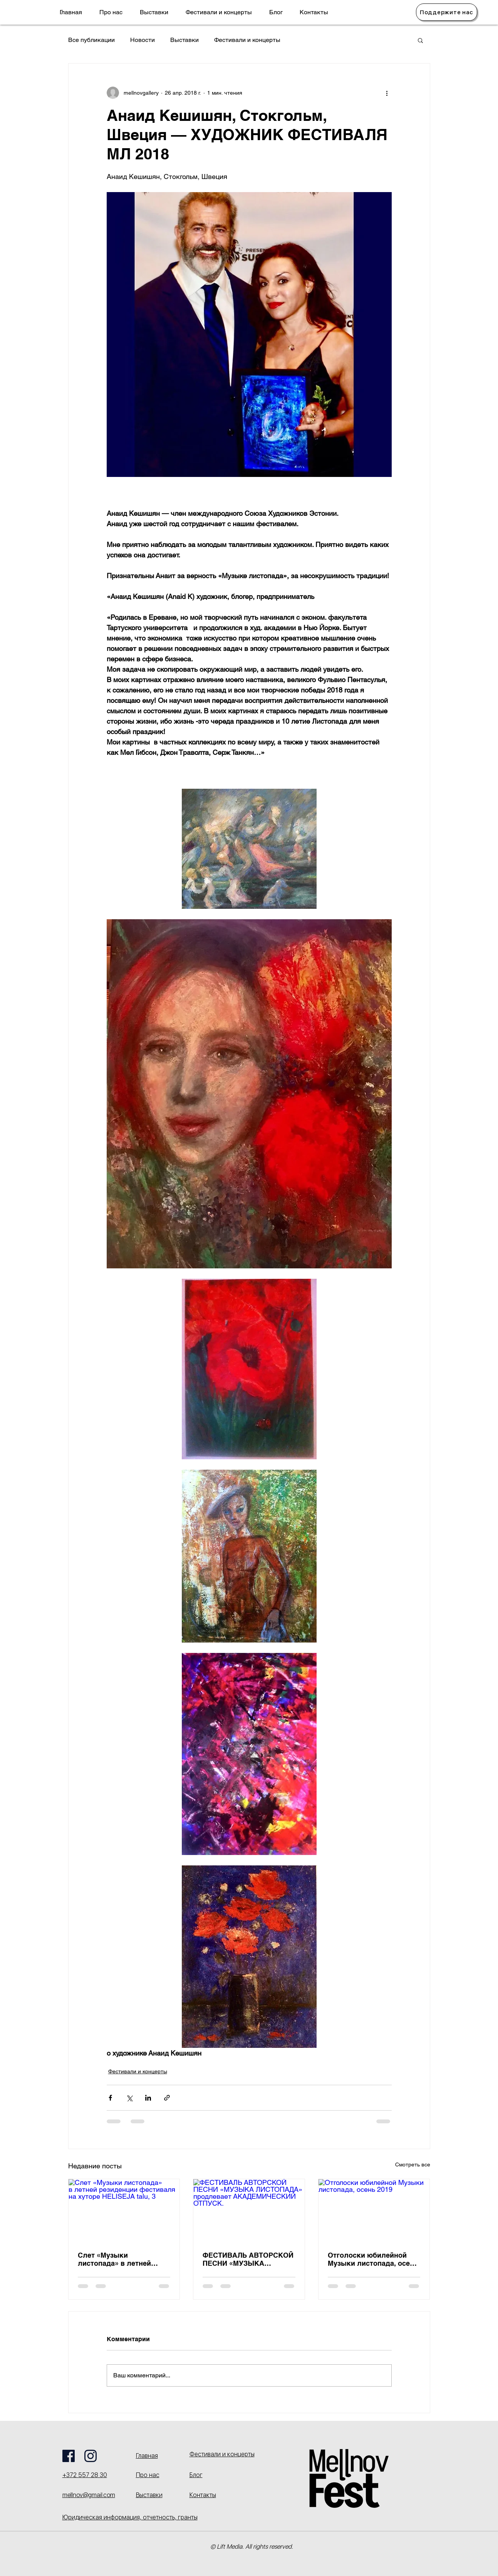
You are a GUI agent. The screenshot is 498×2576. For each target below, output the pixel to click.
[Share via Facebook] (110, 2097)
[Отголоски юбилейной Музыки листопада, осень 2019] (374, 2210)
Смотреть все (412, 2164)
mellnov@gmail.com (88, 2495)
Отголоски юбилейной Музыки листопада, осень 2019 (373, 2259)
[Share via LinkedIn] (148, 2097)
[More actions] (387, 92)
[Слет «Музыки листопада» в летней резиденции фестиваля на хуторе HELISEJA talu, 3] (124, 2210)
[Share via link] (167, 2097)
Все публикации (91, 39)
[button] (420, 40)
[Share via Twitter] (129, 2097)
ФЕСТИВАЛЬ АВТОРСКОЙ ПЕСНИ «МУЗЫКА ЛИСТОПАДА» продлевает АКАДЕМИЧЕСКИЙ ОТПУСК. (248, 2259)
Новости (142, 39)
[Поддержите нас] (446, 12)
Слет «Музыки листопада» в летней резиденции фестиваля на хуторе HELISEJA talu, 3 (123, 2259)
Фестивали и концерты (247, 39)
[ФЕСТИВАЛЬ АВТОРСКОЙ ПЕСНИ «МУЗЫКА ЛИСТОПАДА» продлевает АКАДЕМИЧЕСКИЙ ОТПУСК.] (249, 2210)
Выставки (184, 39)
